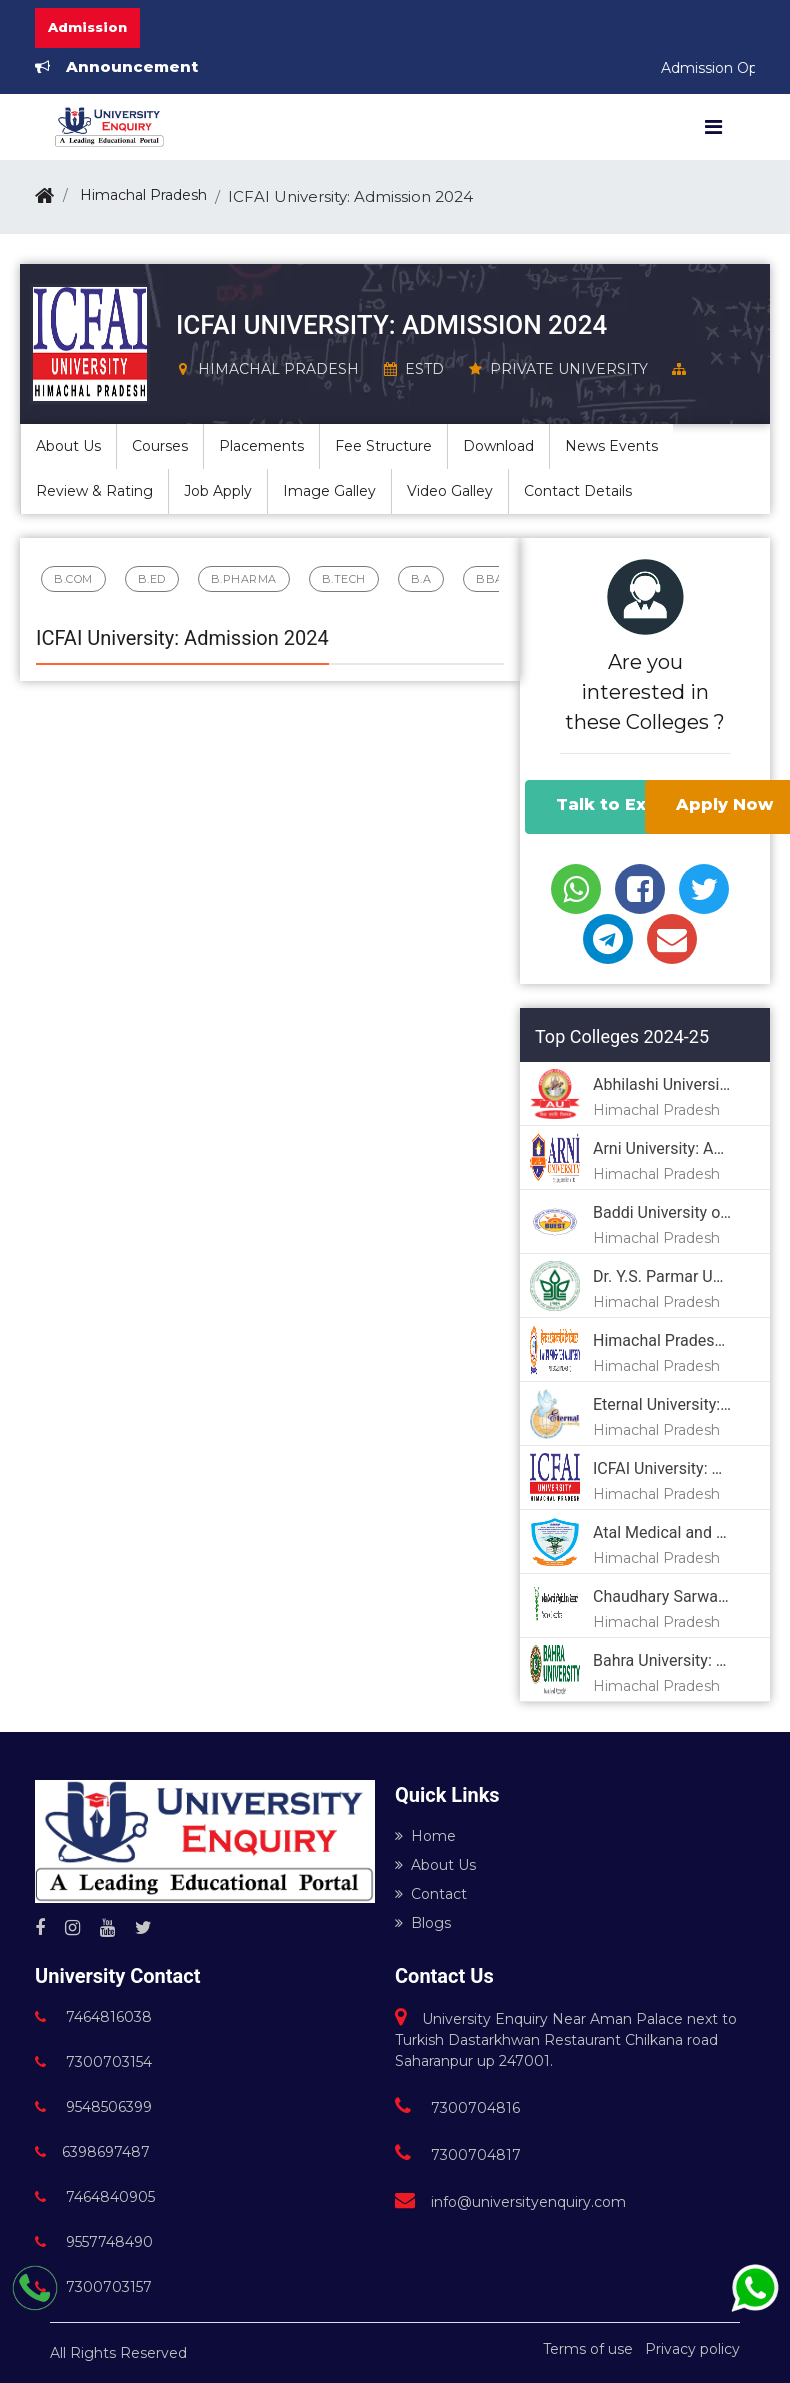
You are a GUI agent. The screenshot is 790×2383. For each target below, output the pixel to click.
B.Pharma (244, 579)
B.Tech (344, 579)
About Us (435, 1865)
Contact (431, 1894)
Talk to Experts (626, 804)
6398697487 (92, 2152)
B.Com (73, 579)
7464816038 (93, 2017)
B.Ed (152, 579)
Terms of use (588, 2349)
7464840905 (95, 2197)
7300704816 (457, 2108)
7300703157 (93, 2287)
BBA (490, 579)
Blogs (423, 1923)
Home (425, 1836)
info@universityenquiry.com (510, 2202)
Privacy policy (692, 2349)
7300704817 (458, 2155)
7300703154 (93, 2062)
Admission (87, 27)
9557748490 (94, 2242)
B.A (421, 579)
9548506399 (93, 2107)
